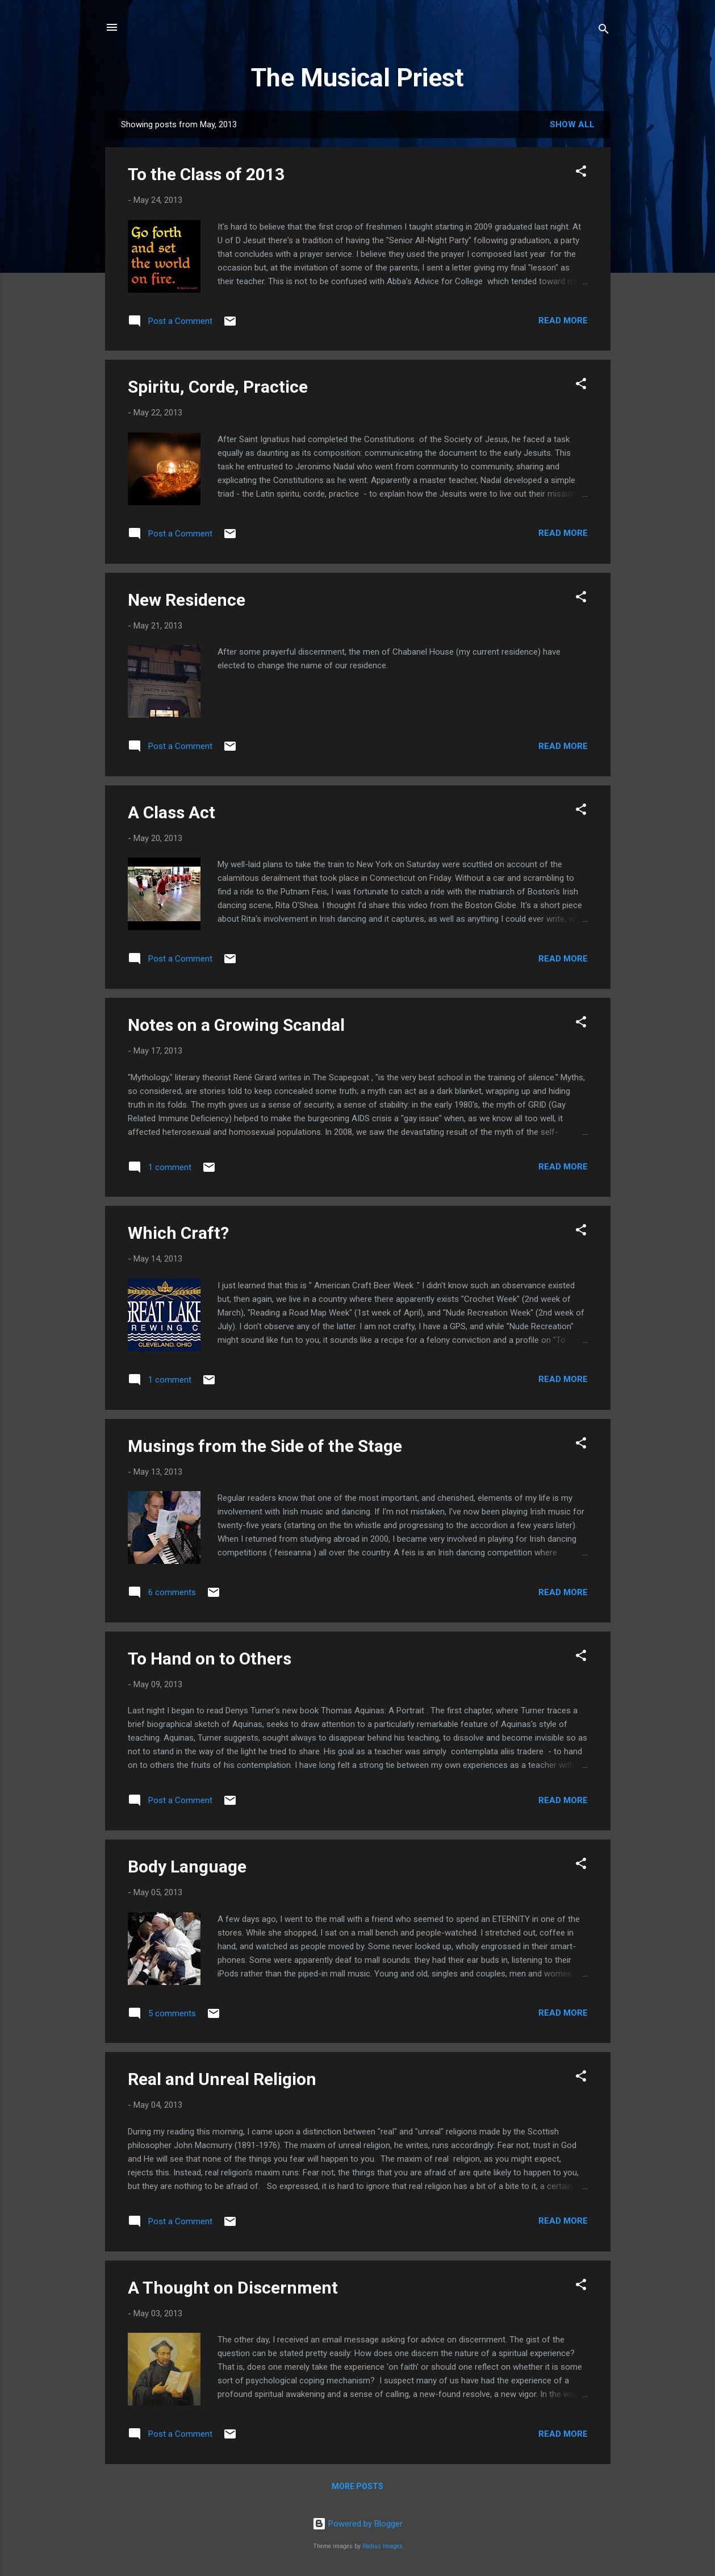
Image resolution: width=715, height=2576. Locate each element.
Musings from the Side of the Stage (265, 1446)
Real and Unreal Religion (222, 2079)
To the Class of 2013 (206, 174)
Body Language (187, 1866)
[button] (581, 173)
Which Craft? (178, 1233)
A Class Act (171, 812)
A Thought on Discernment (233, 2288)
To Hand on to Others (209, 1658)
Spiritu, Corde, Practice (218, 387)
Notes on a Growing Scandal (236, 1025)
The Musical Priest (357, 78)
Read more (563, 320)
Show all (572, 124)
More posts (357, 2486)
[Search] (604, 31)
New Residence (186, 600)
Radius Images (382, 2546)
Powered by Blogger (357, 2524)
